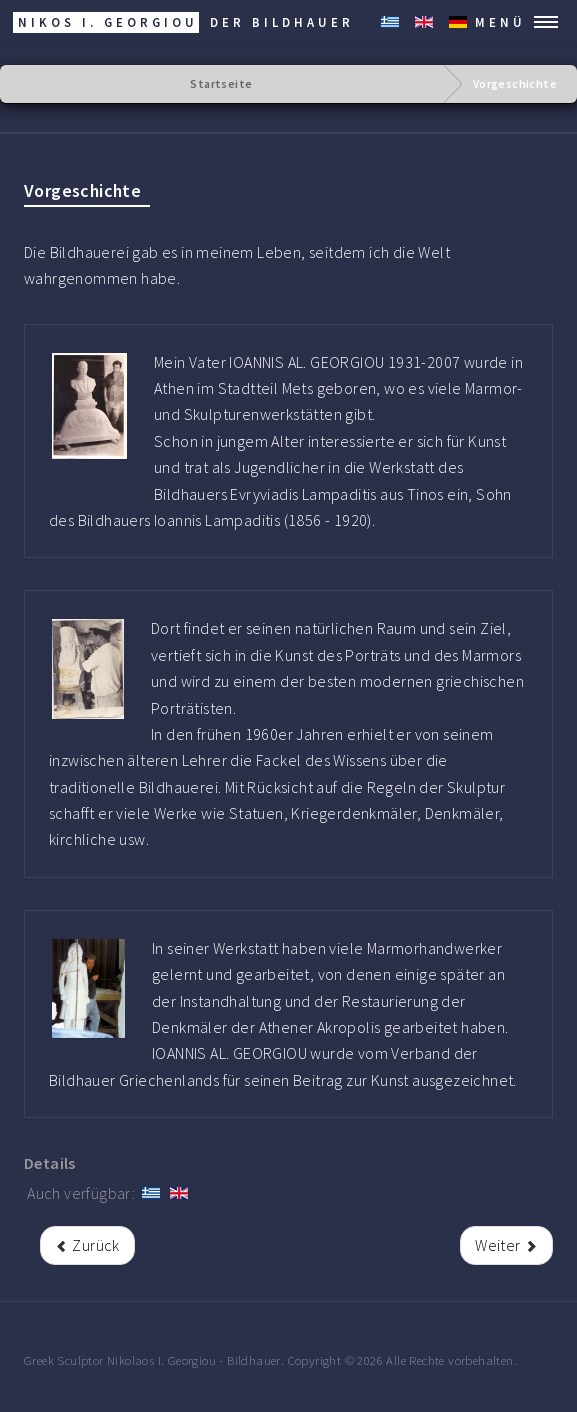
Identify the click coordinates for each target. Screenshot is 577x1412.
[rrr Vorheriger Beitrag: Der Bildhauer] (87, 1245)
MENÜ (500, 22)
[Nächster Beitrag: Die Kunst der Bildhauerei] (506, 1245)
